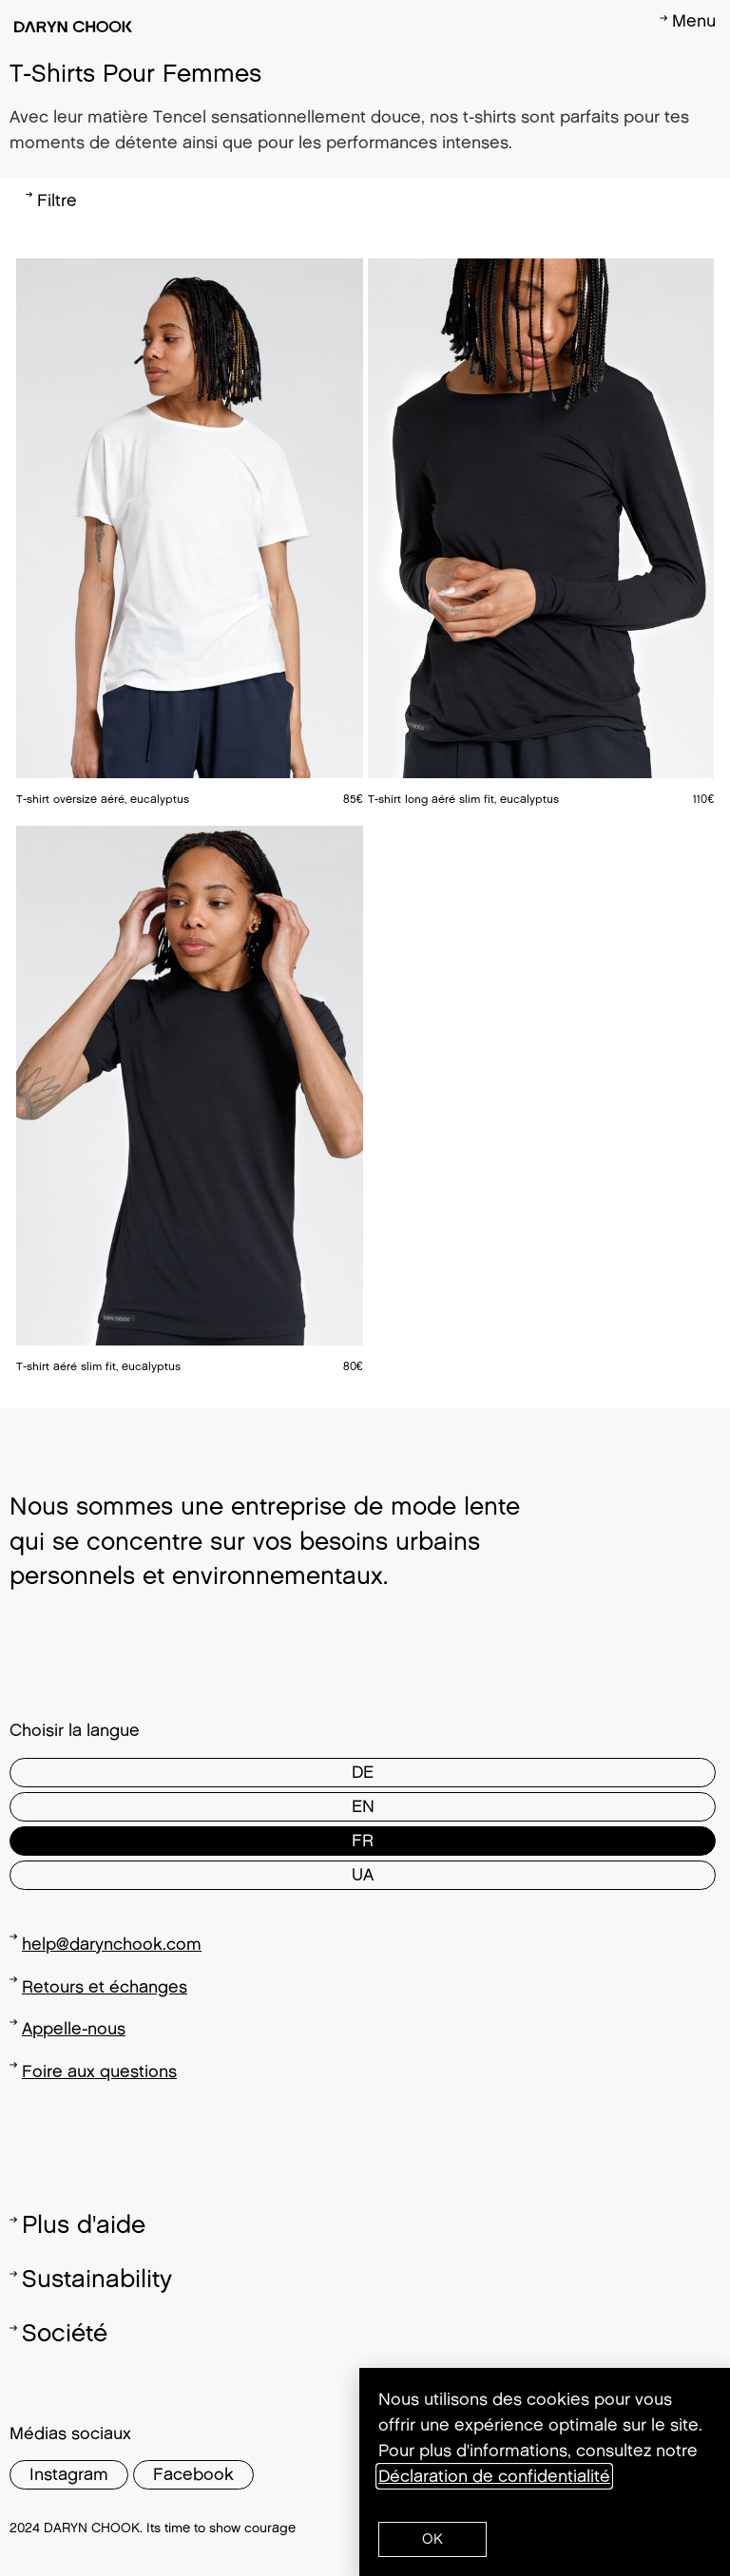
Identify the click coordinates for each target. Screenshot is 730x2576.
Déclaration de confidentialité (494, 2476)
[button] (432, 2539)
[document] (365, 1288)
